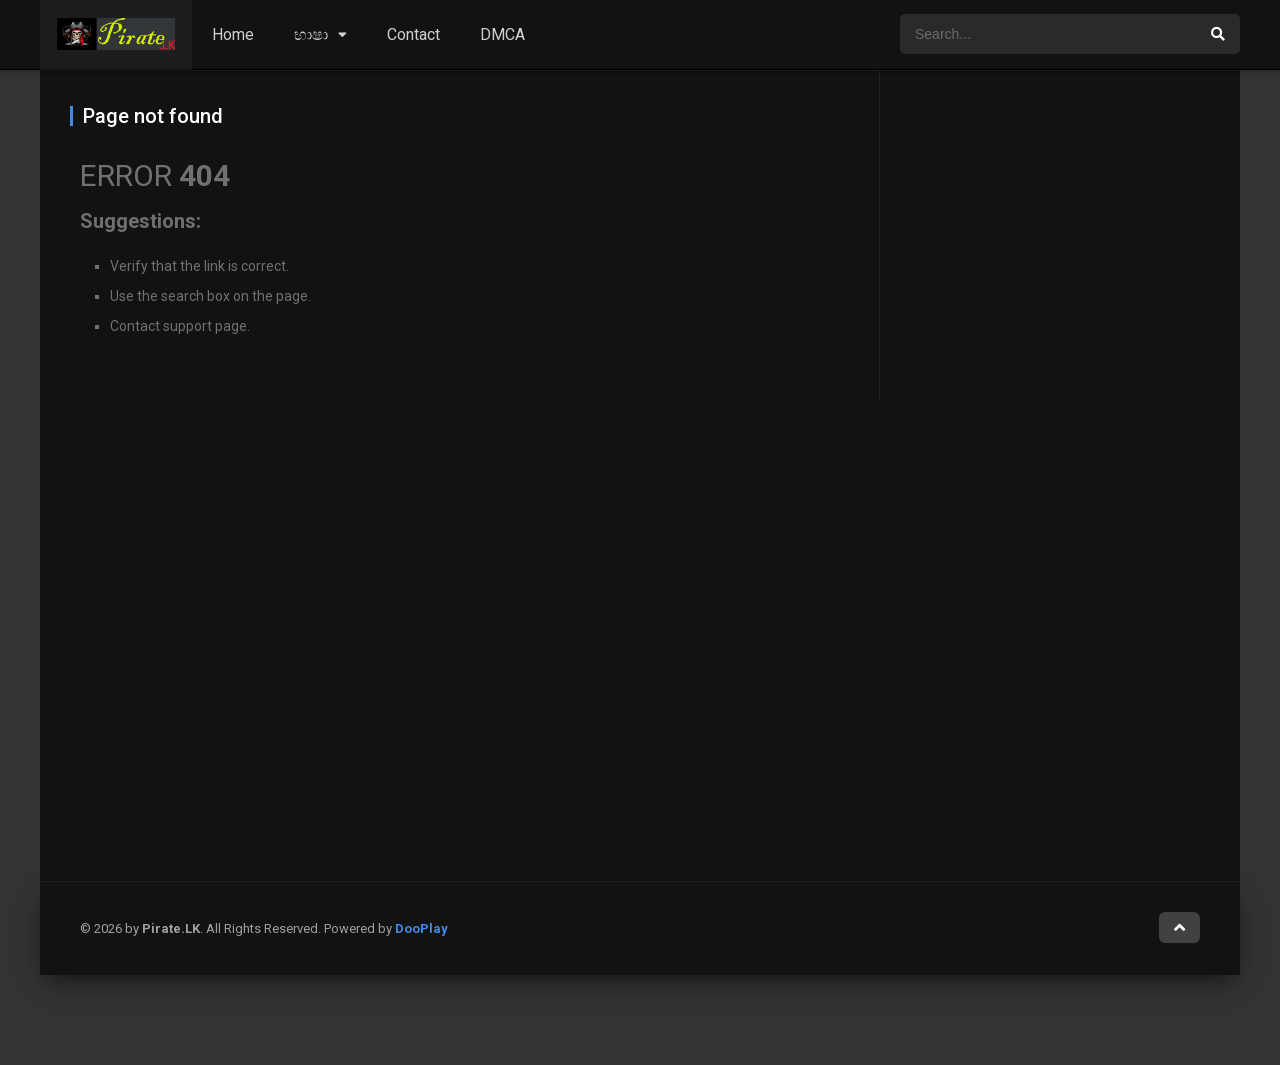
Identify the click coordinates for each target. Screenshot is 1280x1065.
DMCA (502, 34)
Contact (413, 34)
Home (233, 34)
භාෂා (311, 34)
